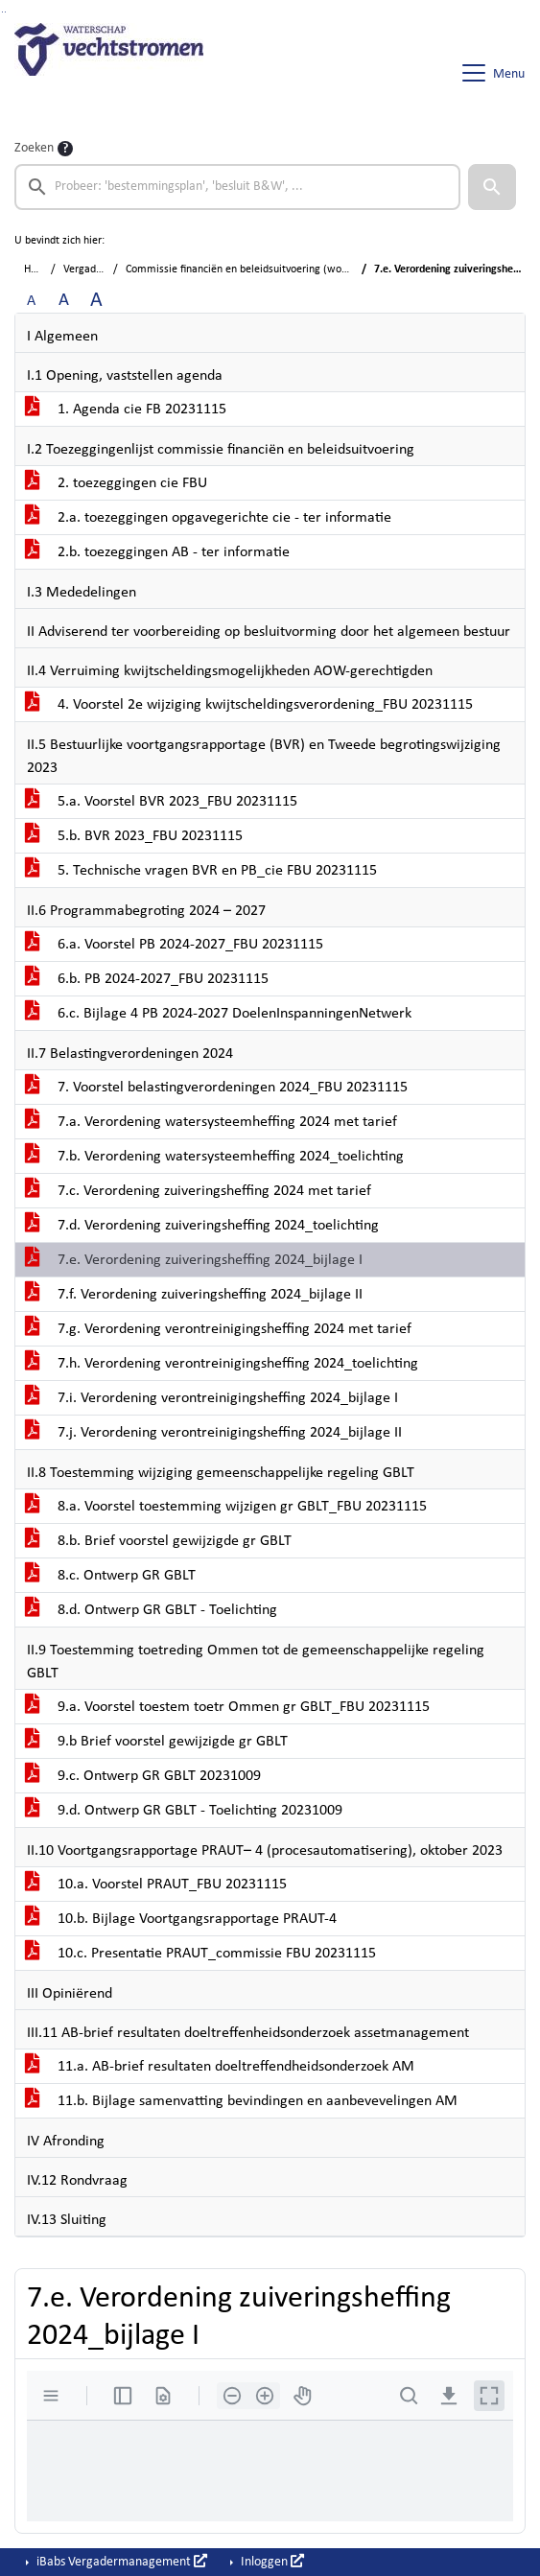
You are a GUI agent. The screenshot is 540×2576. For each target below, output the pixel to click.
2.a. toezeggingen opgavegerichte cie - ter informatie (208, 518)
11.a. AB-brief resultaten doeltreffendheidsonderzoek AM (219, 2066)
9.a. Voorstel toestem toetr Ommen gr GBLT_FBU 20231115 (227, 1707)
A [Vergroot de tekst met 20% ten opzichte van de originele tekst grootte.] (64, 301)
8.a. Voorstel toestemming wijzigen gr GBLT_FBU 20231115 (226, 1506)
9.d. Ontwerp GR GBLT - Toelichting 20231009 (183, 1810)
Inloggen (271, 2561)
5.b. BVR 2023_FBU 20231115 (134, 836)
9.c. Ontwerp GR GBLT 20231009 (143, 1776)
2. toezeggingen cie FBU (116, 483)
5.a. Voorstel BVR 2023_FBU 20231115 (161, 801)
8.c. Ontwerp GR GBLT (110, 1575)
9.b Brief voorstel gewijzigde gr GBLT (156, 1741)
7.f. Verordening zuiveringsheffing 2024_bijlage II (194, 1294)
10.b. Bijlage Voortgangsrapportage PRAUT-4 (181, 1919)
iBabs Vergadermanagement (120, 2561)
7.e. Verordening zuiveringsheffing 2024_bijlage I (194, 1260)
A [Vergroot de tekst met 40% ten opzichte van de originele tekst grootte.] (96, 301)
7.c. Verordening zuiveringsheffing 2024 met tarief (198, 1191)
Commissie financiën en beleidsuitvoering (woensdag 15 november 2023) (297, 269)
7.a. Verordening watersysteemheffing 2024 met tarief (211, 1122)
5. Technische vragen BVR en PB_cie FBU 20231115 (201, 870)
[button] (492, 187)
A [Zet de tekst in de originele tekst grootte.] (31, 301)
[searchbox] (237, 187)
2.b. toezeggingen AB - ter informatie (157, 552)
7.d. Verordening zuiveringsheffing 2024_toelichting (202, 1225)
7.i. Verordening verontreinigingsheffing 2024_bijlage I (211, 1398)
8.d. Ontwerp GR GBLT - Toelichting (151, 1610)
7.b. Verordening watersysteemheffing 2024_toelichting (214, 1156)
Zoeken (34, 148)
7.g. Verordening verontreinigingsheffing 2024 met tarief (218, 1329)
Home (38, 269)
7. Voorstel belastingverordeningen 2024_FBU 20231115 (216, 1087)
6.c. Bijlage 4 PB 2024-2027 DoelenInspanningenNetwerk (218, 1013)
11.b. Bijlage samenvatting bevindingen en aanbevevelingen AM (241, 2101)
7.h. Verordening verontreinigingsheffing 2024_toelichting (221, 1363)
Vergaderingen (97, 269)
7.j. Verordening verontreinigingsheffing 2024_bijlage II (213, 1432)
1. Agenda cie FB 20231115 (125, 409)
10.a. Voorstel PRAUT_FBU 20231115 (156, 1884)
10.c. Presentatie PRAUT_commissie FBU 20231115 (200, 1953)
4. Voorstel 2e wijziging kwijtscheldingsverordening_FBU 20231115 (249, 705)
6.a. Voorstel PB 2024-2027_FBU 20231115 (174, 944)
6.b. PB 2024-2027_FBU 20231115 (147, 979)
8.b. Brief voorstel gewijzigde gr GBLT (158, 1541)
